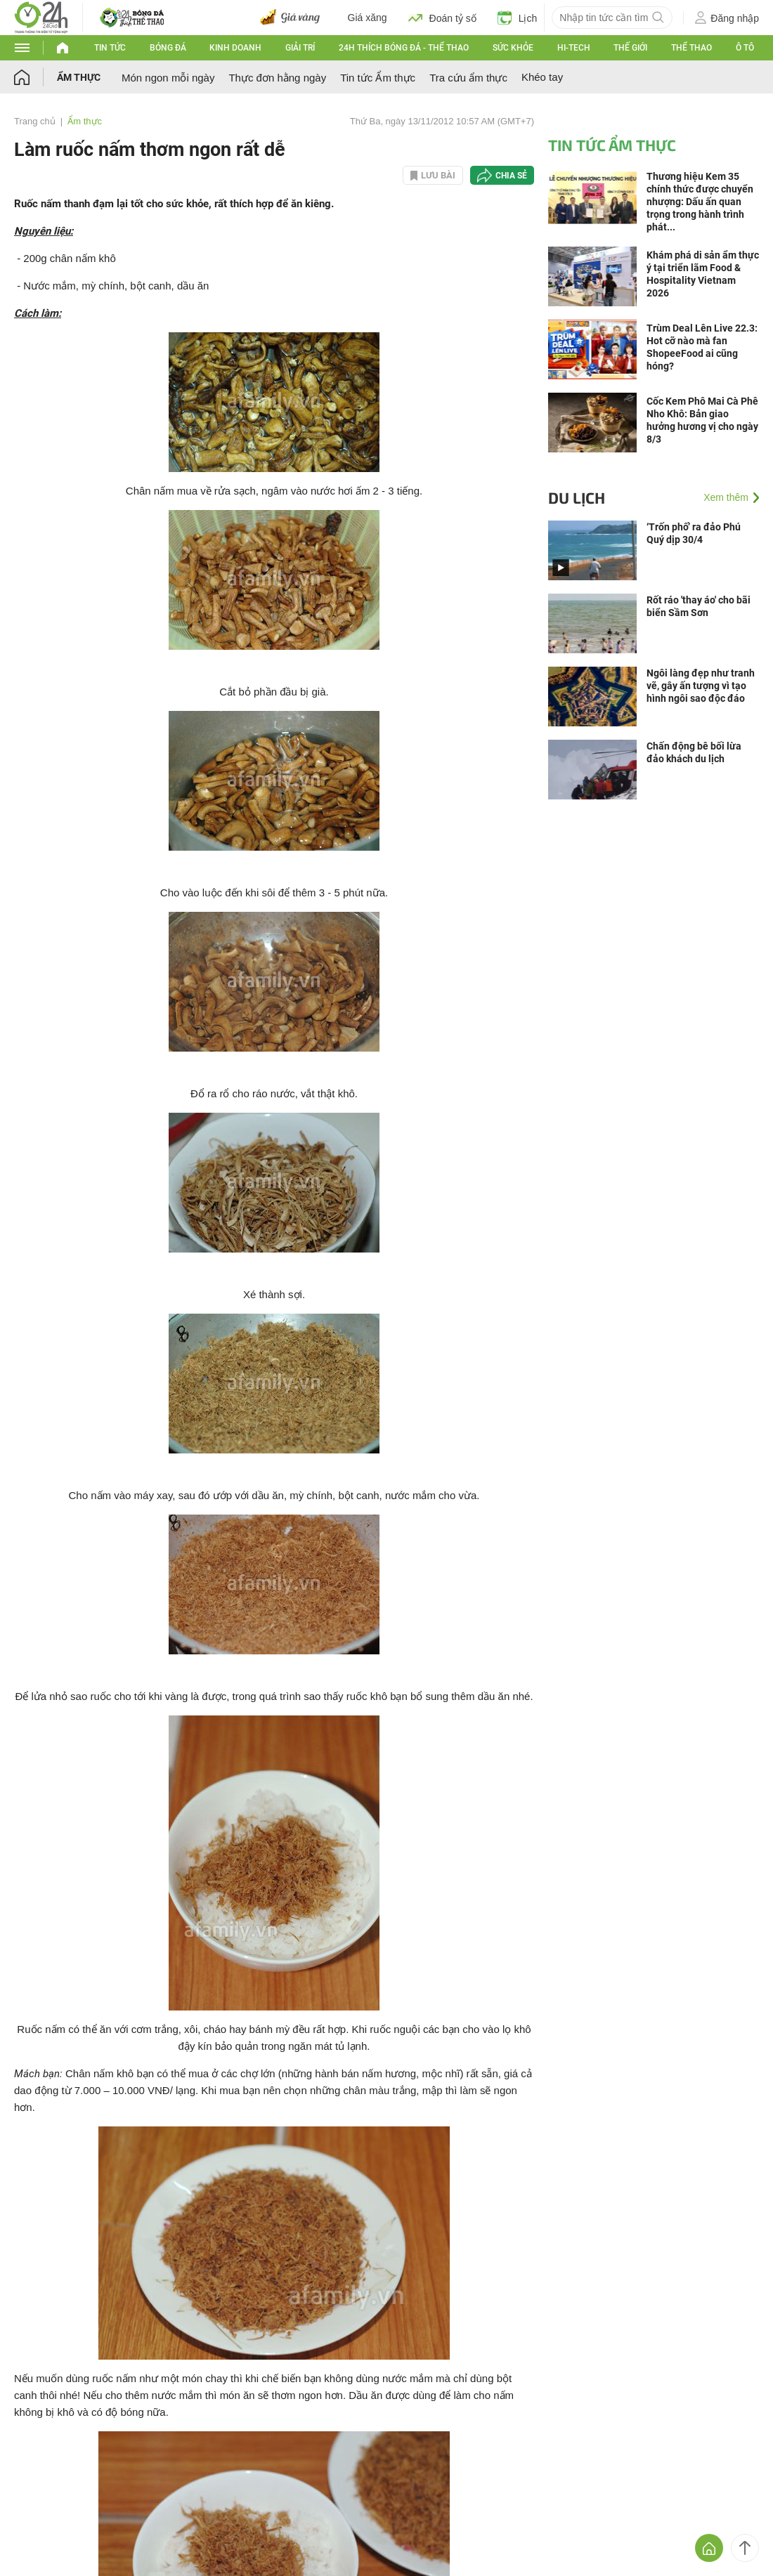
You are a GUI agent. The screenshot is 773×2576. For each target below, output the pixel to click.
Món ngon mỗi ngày (168, 78)
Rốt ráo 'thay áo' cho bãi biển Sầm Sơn (699, 606)
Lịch (518, 18)
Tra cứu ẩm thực (468, 78)
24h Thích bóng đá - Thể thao (404, 48)
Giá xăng (367, 17)
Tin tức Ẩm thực (377, 78)
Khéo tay (542, 77)
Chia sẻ (511, 176)
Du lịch (576, 497)
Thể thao (691, 48)
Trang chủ (35, 121)
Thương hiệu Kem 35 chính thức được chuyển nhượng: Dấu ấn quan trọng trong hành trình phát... (700, 202)
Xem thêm (725, 497)
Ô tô (745, 48)
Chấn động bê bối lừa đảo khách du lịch (694, 752)
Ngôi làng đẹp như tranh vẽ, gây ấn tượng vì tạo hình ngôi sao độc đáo (701, 685)
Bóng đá (168, 48)
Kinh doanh (235, 48)
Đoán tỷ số (442, 18)
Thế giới (630, 48)
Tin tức (110, 48)
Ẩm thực (78, 77)
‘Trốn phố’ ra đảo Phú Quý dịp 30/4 (694, 533)
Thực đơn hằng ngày (277, 78)
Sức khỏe (513, 48)
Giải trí (300, 48)
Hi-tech (573, 48)
